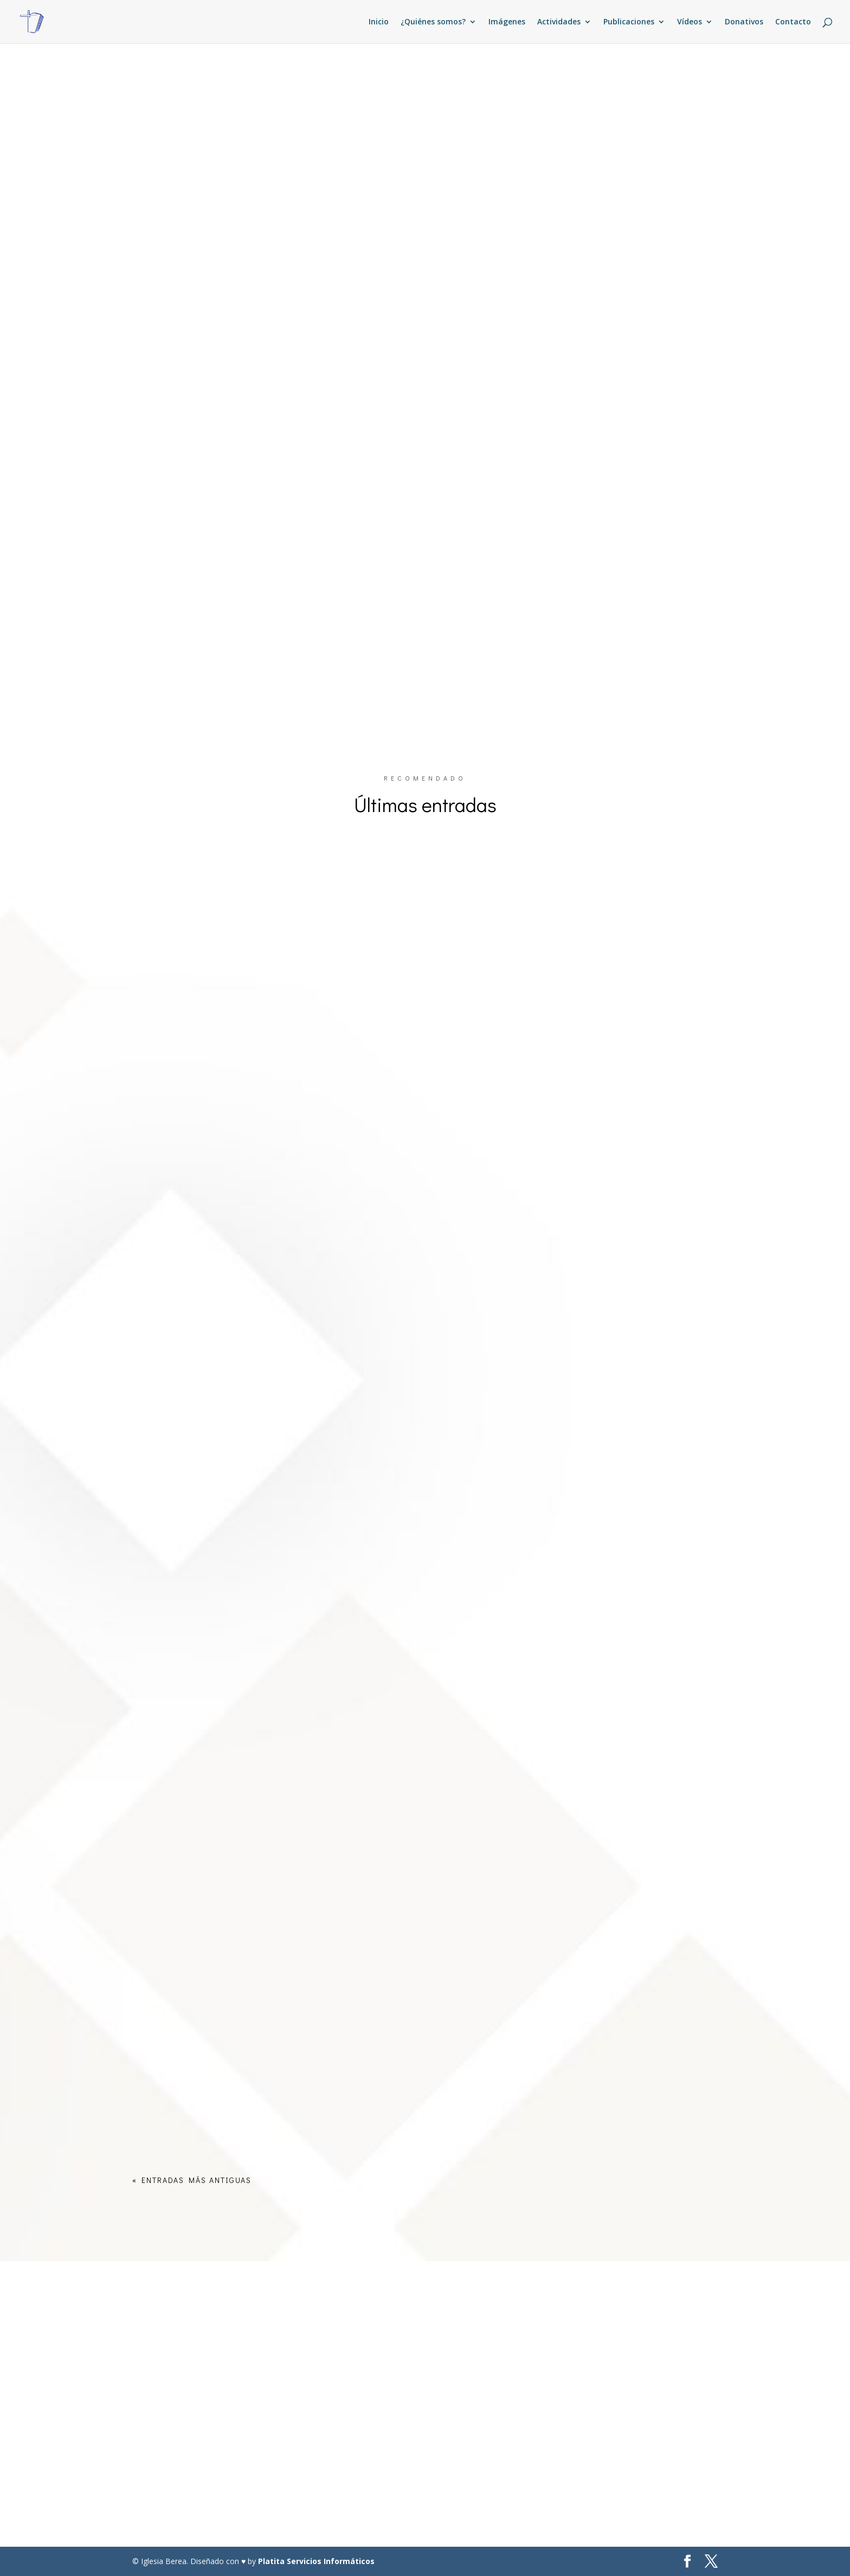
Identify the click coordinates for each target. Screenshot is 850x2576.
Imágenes (506, 22)
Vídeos (689, 22)
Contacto (793, 22)
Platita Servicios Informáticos (316, 2561)
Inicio (379, 22)
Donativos (744, 22)
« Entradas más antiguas (192, 2180)
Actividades (559, 22)
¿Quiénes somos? (433, 22)
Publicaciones (628, 22)
